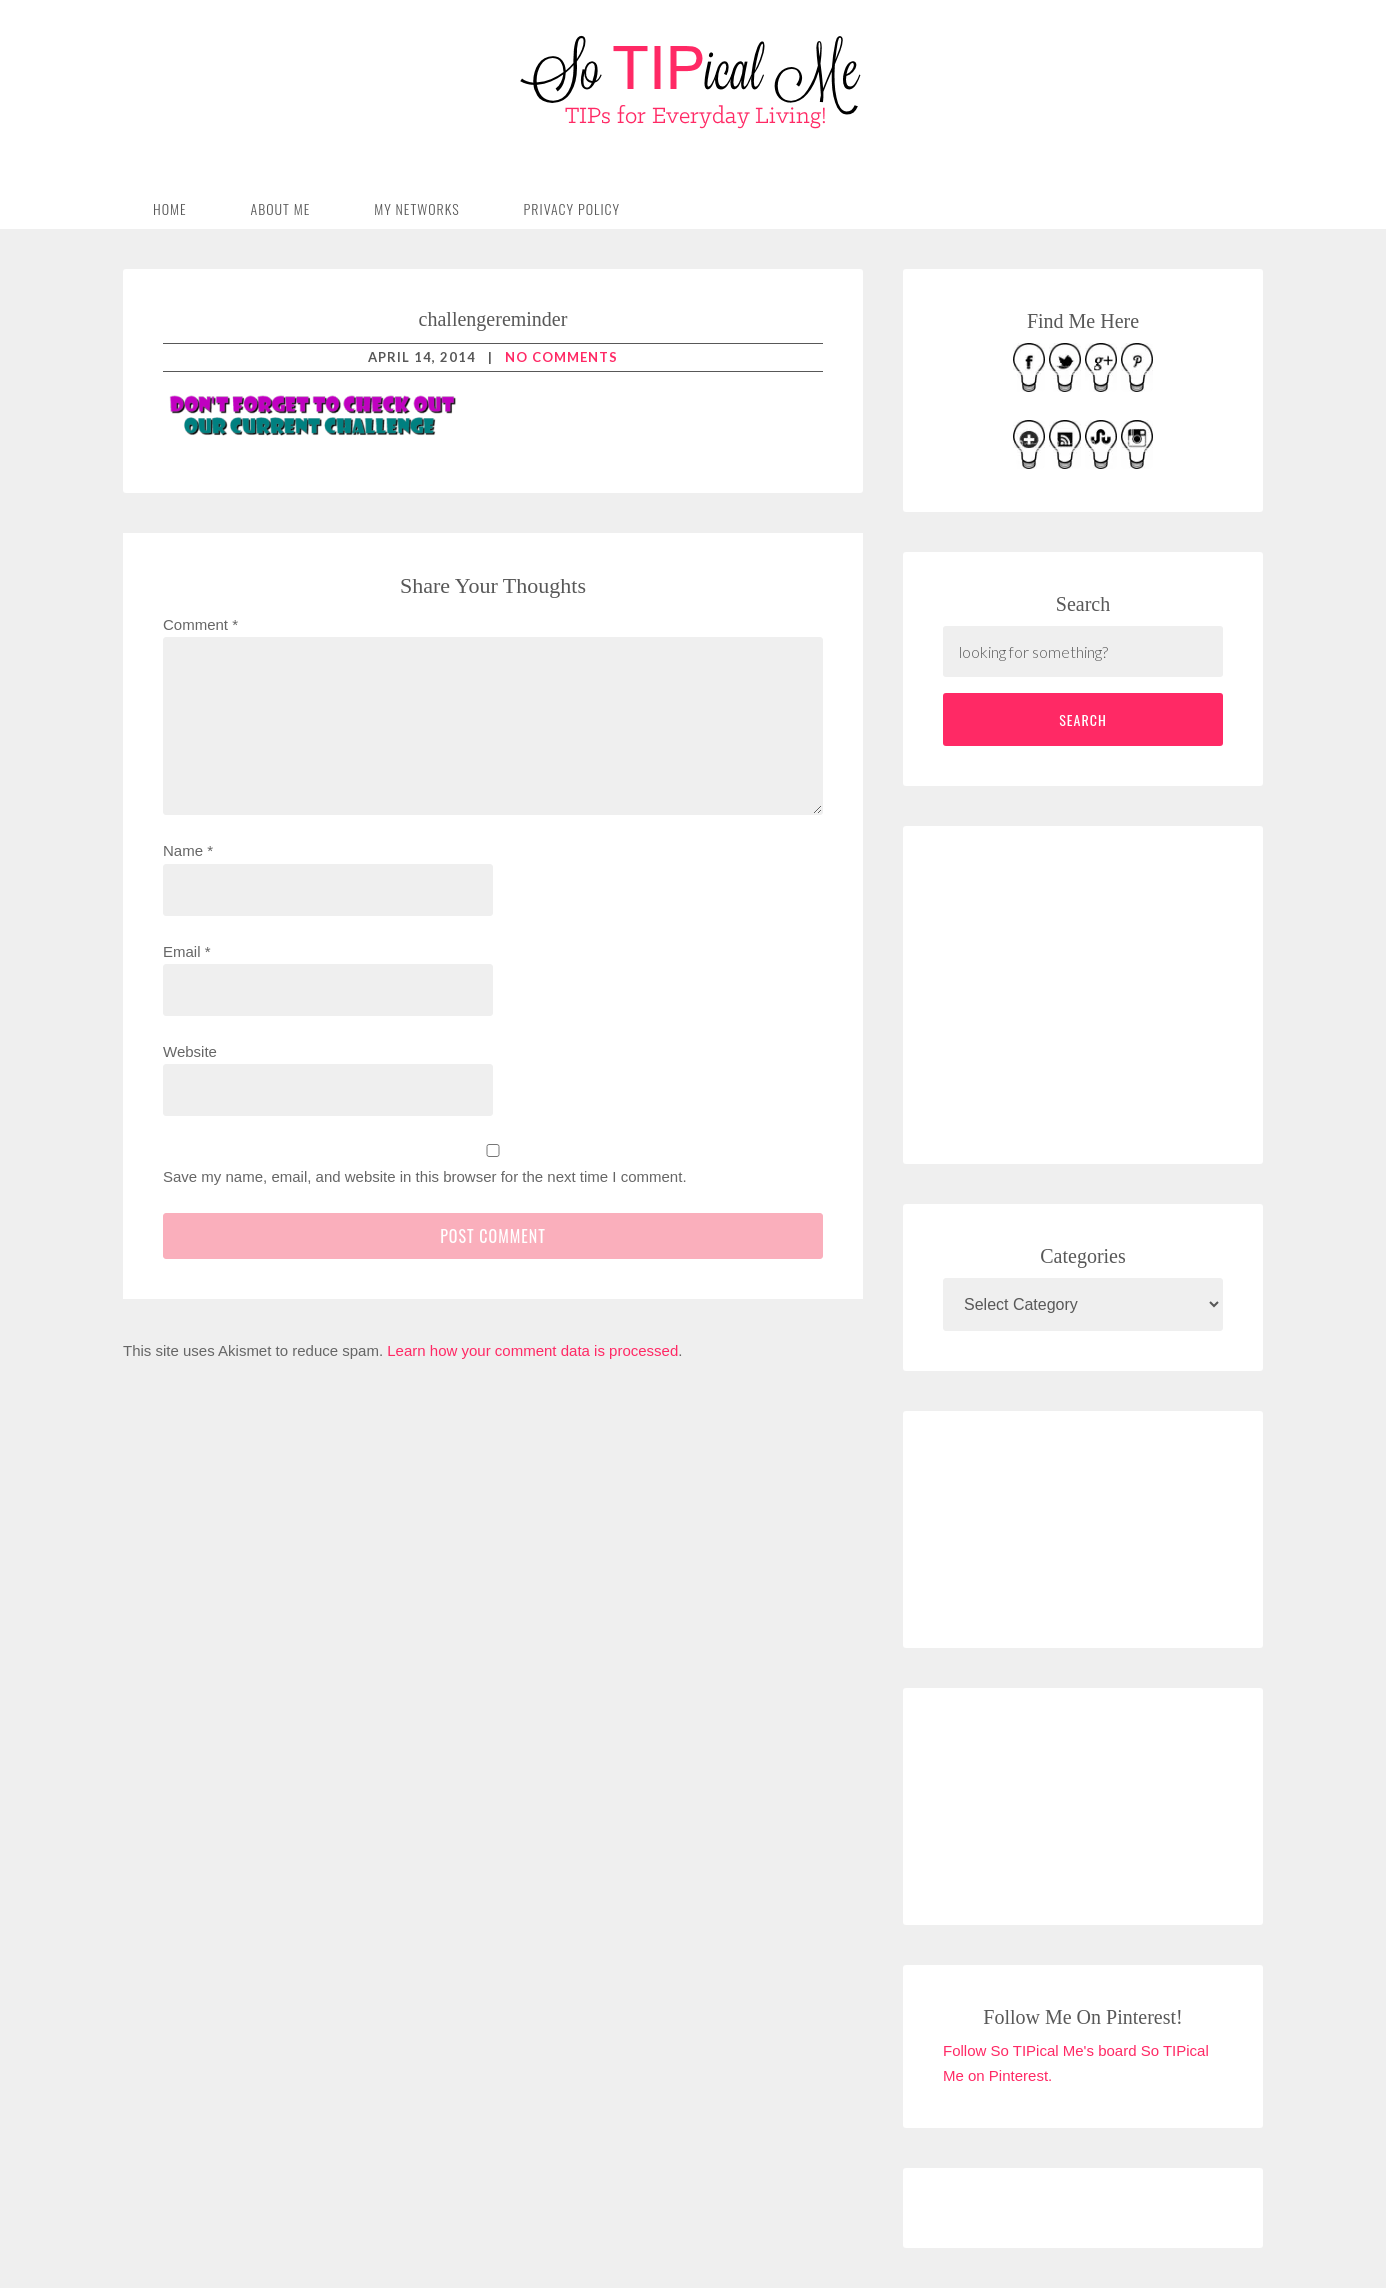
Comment (200, 624)
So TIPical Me (693, 82)
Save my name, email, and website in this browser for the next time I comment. (425, 1176)
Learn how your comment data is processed (532, 1350)
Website (190, 1051)
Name (188, 850)
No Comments (561, 357)
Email (187, 951)
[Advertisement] (1093, 991)
